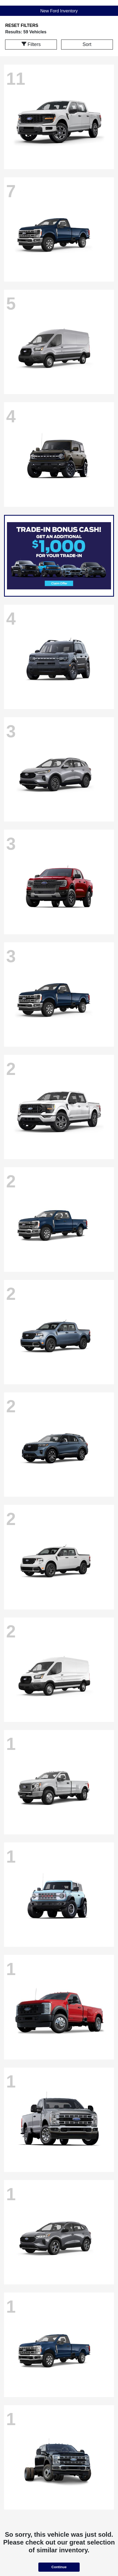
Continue (59, 2567)
